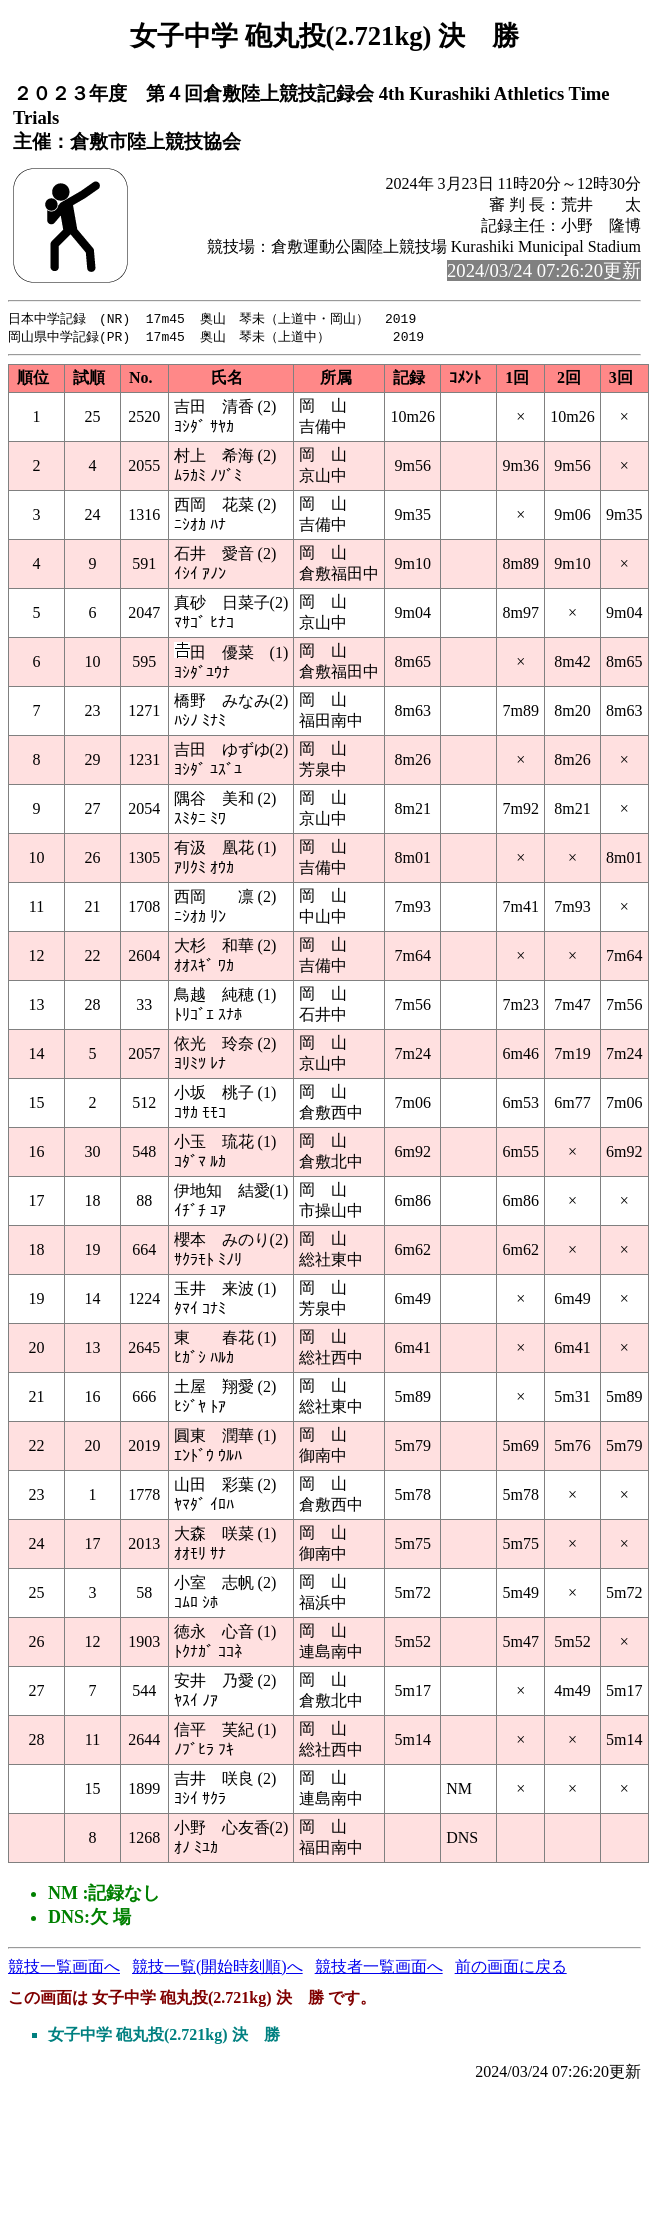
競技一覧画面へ (64, 1968)
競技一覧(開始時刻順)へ (217, 1968)
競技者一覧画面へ (379, 1968)
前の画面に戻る (511, 1968)
